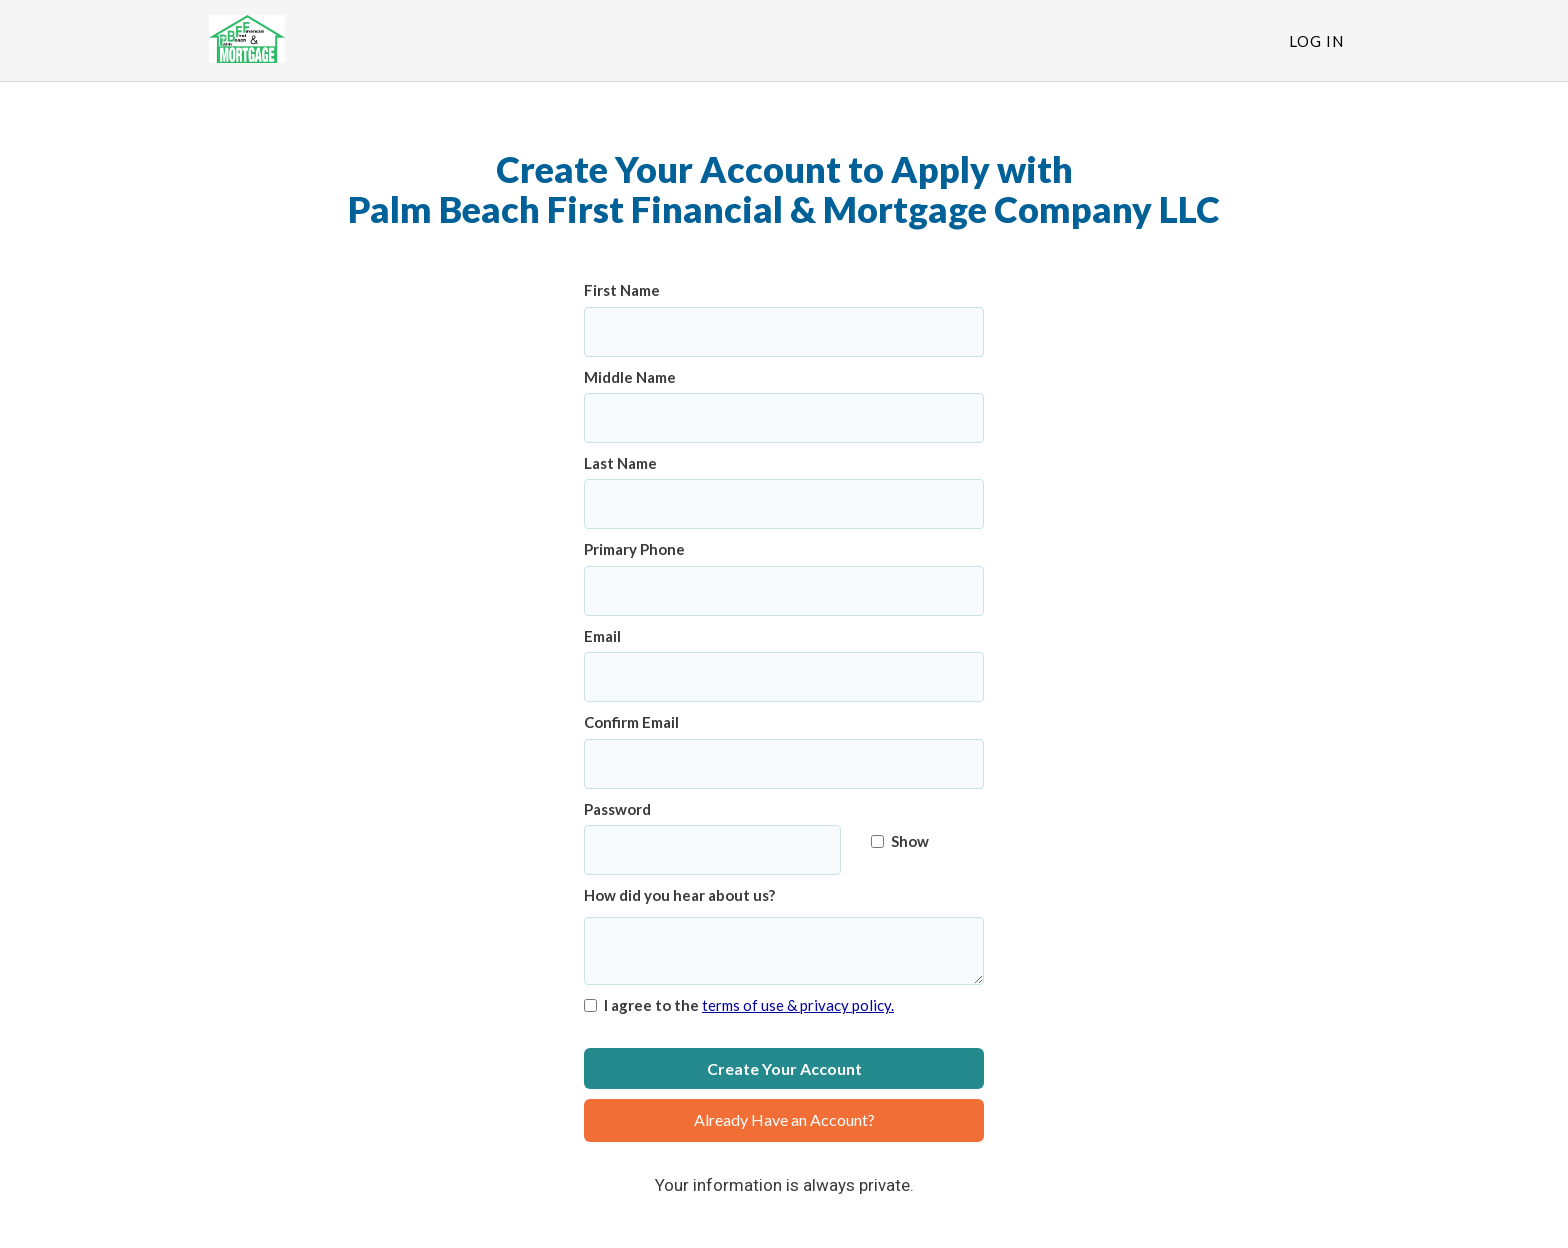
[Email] (784, 677)
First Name (622, 290)
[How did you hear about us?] (784, 951)
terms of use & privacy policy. (798, 1005)
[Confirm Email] (784, 764)
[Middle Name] (784, 418)
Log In (1316, 41)
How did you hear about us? (679, 895)
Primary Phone (634, 549)
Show (900, 841)
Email (602, 636)
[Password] (712, 850)
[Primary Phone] (784, 591)
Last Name (620, 463)
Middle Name (630, 377)
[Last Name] (784, 504)
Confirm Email (631, 722)
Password (617, 809)
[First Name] (784, 332)
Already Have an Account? (784, 1119)
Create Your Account (784, 1068)
